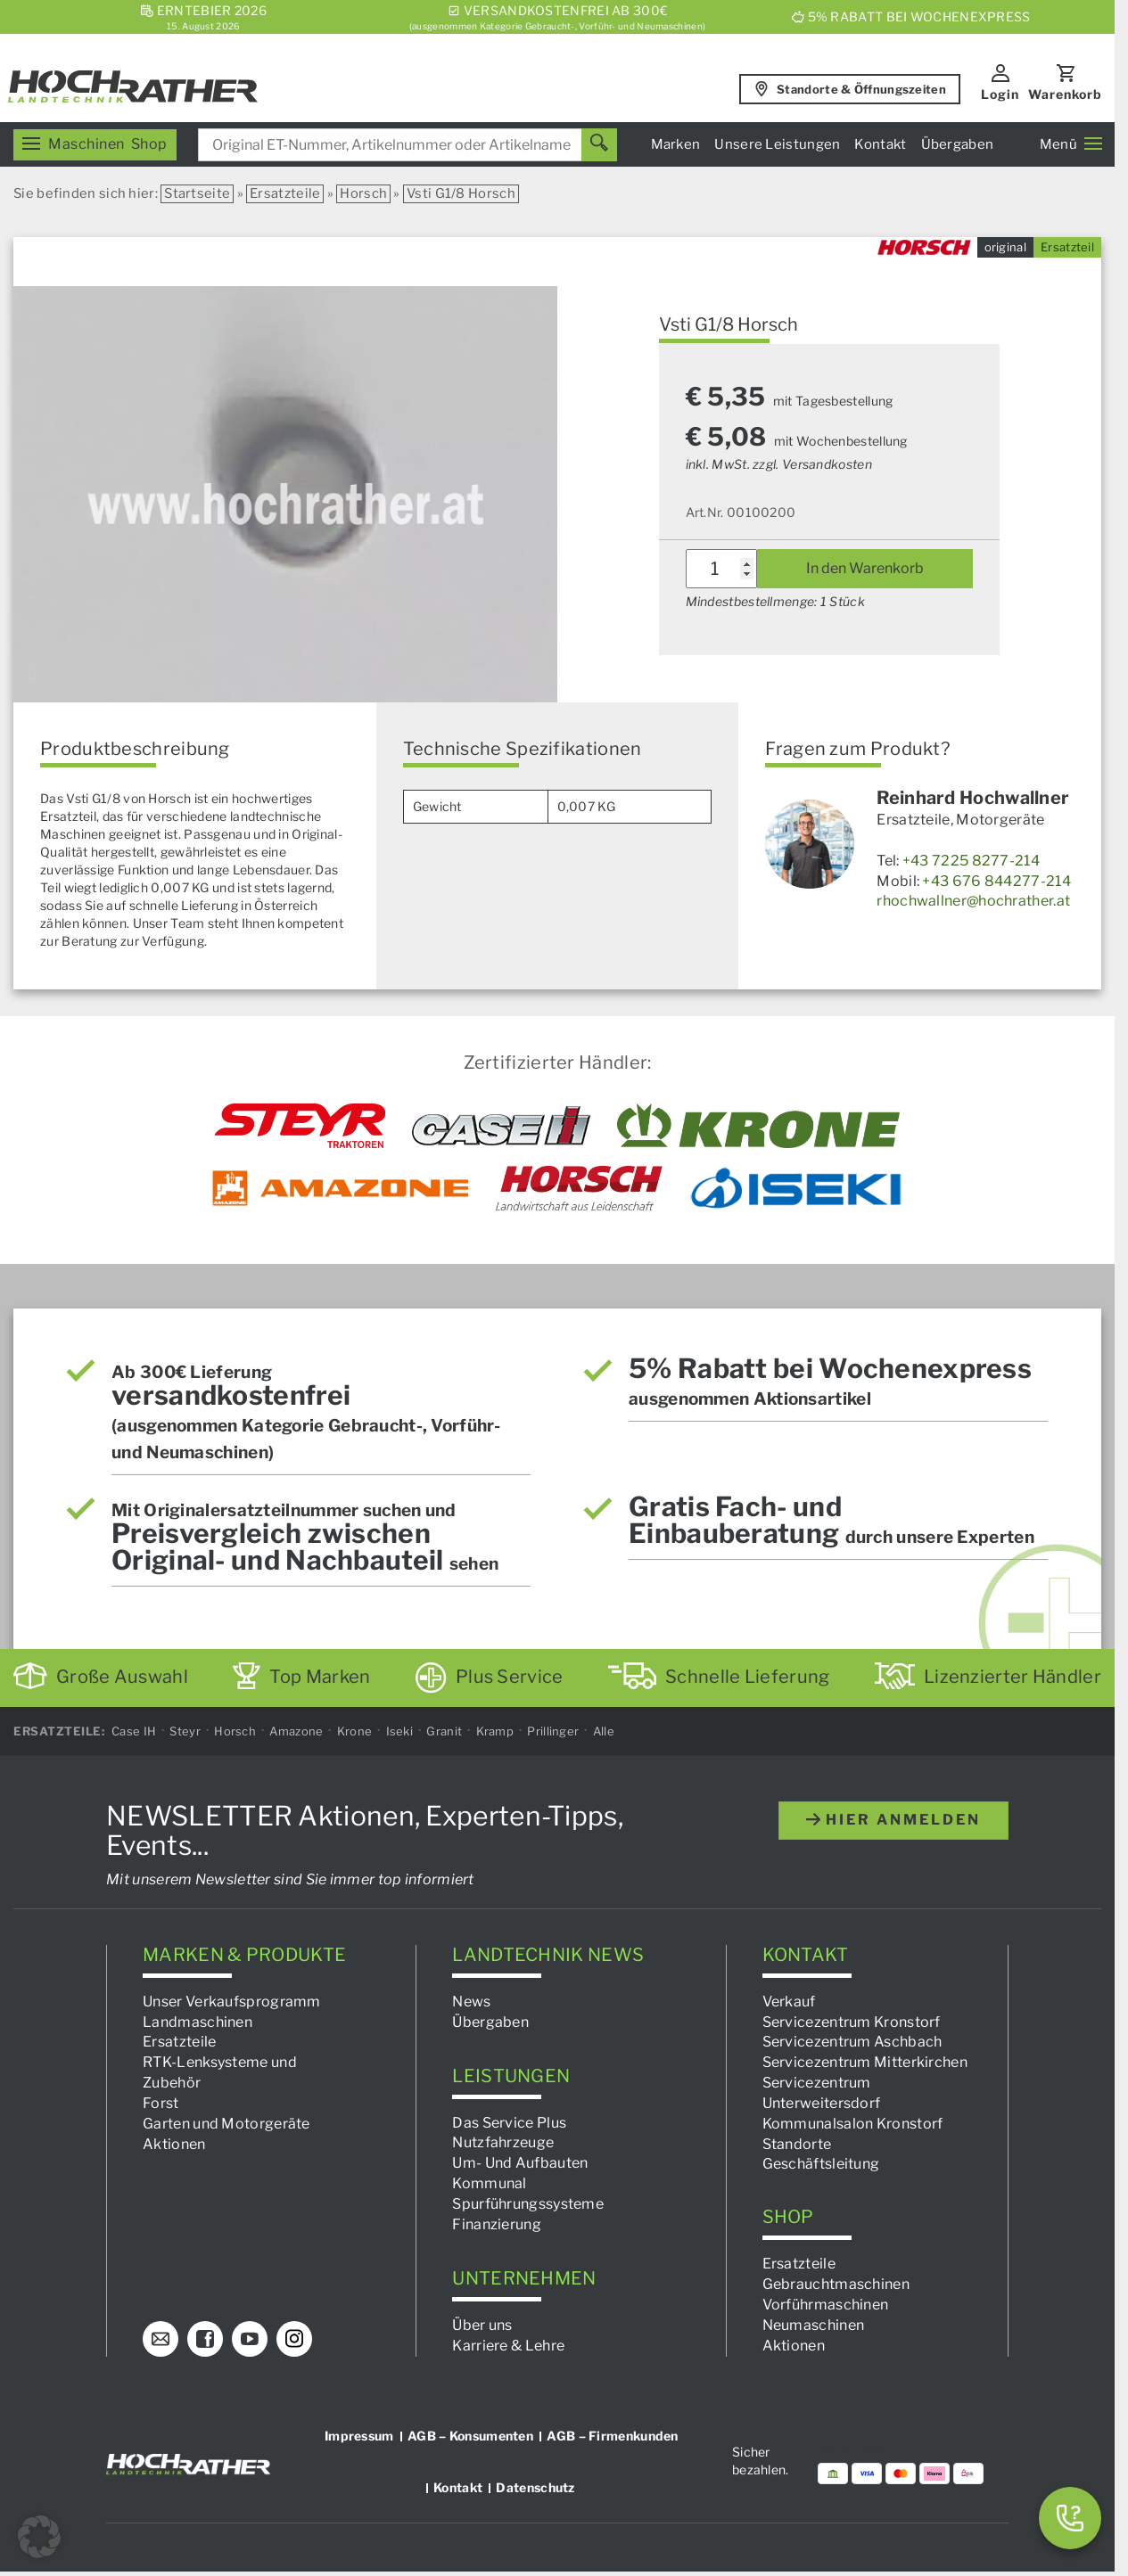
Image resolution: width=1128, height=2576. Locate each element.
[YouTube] (250, 2338)
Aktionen (174, 2143)
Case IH (133, 1731)
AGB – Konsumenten (470, 2434)
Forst (161, 2102)
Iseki (400, 1731)
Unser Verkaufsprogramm (232, 2000)
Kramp (495, 1731)
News (471, 2000)
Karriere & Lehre (508, 2344)
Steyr (185, 1731)
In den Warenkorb (865, 568)
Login (1000, 94)
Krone (355, 1731)
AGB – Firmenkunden (612, 2434)
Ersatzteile (285, 193)
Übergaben (957, 144)
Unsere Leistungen (777, 144)
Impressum (359, 2434)
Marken (676, 144)
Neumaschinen (813, 2324)
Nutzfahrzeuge (503, 2142)
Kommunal (489, 2183)
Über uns (482, 2324)
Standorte (797, 2143)
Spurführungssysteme (528, 2203)
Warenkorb (1065, 94)
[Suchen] (599, 144)
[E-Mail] (160, 2338)
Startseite (197, 193)
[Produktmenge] (722, 568)
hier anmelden (893, 1818)
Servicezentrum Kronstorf (851, 2021)
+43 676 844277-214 (996, 881)
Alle (603, 1731)
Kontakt (880, 144)
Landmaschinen (197, 2021)
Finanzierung (496, 2223)
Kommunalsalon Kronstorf (852, 2122)
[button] (39, 2537)
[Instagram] (294, 2338)
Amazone (296, 1731)
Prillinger (553, 1731)
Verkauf (789, 2000)
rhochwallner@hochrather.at (973, 900)
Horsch (363, 193)
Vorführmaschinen (825, 2303)
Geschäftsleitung (821, 2163)
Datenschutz (535, 2486)
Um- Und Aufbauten (520, 2162)
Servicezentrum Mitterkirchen (864, 2062)
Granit (444, 1731)
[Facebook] (205, 2338)
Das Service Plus (509, 2121)
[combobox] (407, 144)
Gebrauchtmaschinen (836, 2284)
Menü (1071, 144)
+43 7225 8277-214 (971, 860)
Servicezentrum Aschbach (852, 2041)
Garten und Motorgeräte (226, 2122)
